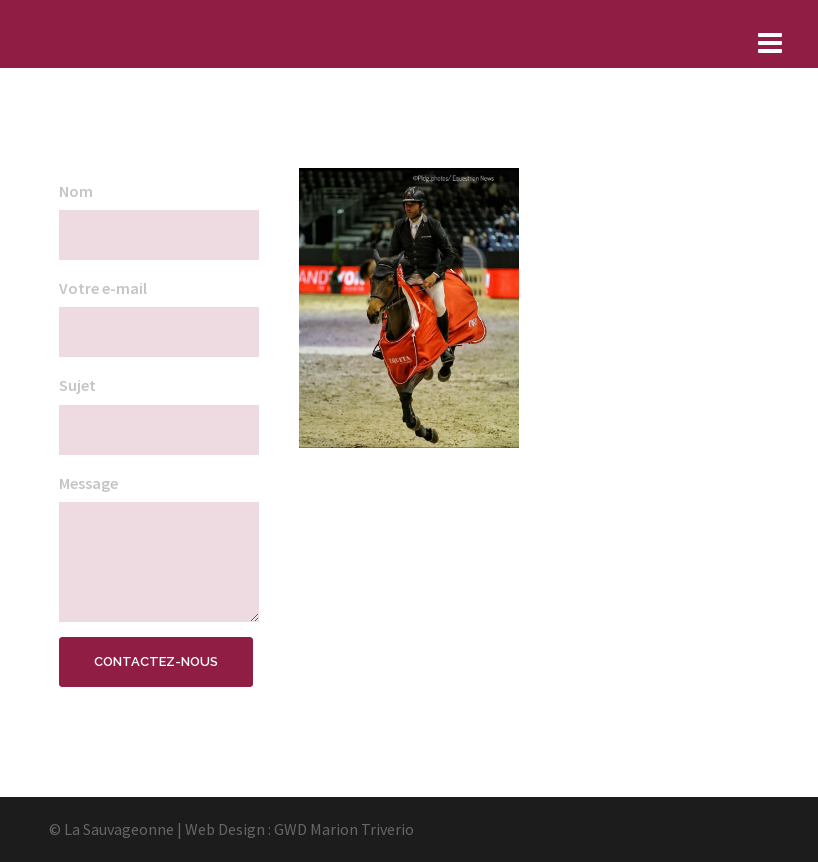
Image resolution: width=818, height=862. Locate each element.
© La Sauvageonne (111, 829)
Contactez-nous (156, 661)
